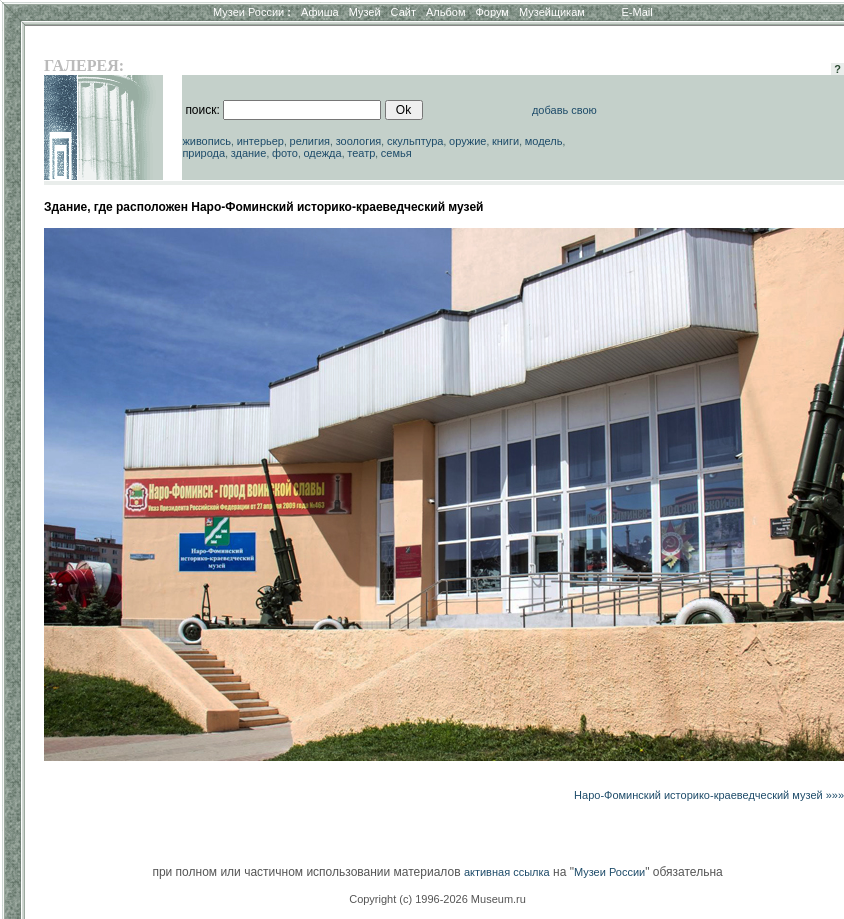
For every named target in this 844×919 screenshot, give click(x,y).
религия (310, 141)
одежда (322, 153)
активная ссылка (507, 872)
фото (285, 153)
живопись (206, 141)
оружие (467, 141)
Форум (491, 12)
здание (249, 153)
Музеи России (252, 12)
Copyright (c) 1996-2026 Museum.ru (437, 899)
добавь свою (564, 110)
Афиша (320, 12)
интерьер (260, 141)
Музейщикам (552, 12)
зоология (359, 141)
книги (505, 141)
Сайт (403, 12)
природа (203, 153)
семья (396, 153)
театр (361, 153)
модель (544, 141)
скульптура (415, 141)
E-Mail (637, 12)
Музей (365, 12)
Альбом (445, 12)
